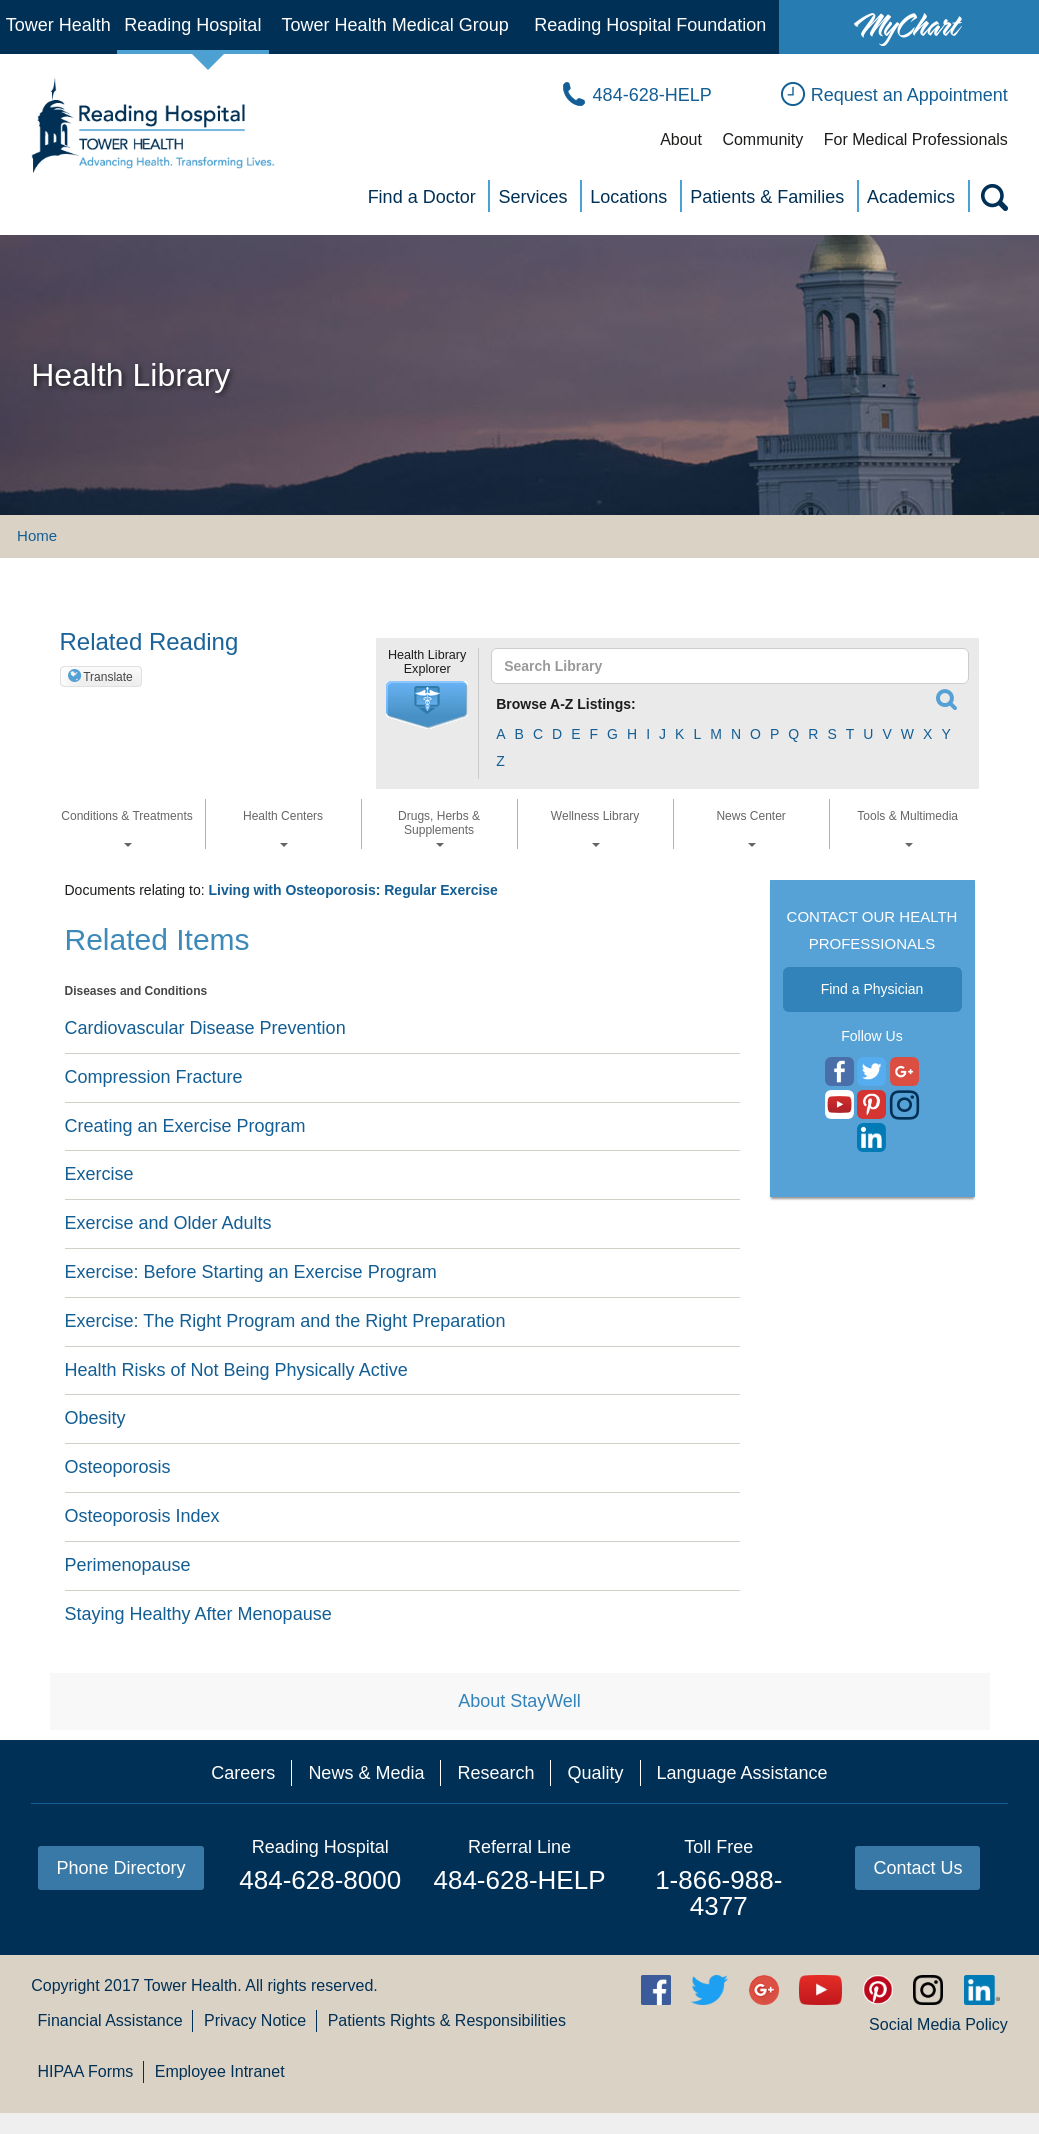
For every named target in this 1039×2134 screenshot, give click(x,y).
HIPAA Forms (86, 2071)
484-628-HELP (519, 1880)
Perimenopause (128, 1565)
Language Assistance (742, 1773)
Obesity (95, 1418)
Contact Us (917, 1868)
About (681, 139)
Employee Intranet (220, 2071)
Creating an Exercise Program (185, 1126)
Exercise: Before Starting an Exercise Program (251, 1272)
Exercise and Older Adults (168, 1223)
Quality (595, 1773)
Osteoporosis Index (142, 1516)
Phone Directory (120, 1868)
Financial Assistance (110, 2020)
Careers (243, 1773)
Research (495, 1773)
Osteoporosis (118, 1467)
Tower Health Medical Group (395, 25)
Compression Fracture (154, 1077)
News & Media (366, 1773)
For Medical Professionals (916, 139)
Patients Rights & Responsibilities (447, 2020)
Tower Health (58, 25)
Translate (108, 677)
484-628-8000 (320, 1880)
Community (762, 139)
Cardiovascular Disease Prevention (205, 1028)
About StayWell (519, 1701)
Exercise (99, 1174)
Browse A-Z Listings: (566, 704)
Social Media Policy (938, 2024)
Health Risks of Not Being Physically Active (236, 1370)
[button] (427, 705)
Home (37, 535)
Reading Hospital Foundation (650, 25)
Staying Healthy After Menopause (198, 1614)
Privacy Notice (255, 2020)
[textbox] (720, 666)
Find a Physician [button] (872, 989)
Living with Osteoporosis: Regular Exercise (352, 890)
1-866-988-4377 (718, 1893)
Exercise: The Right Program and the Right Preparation (285, 1321)
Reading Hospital (192, 25)
